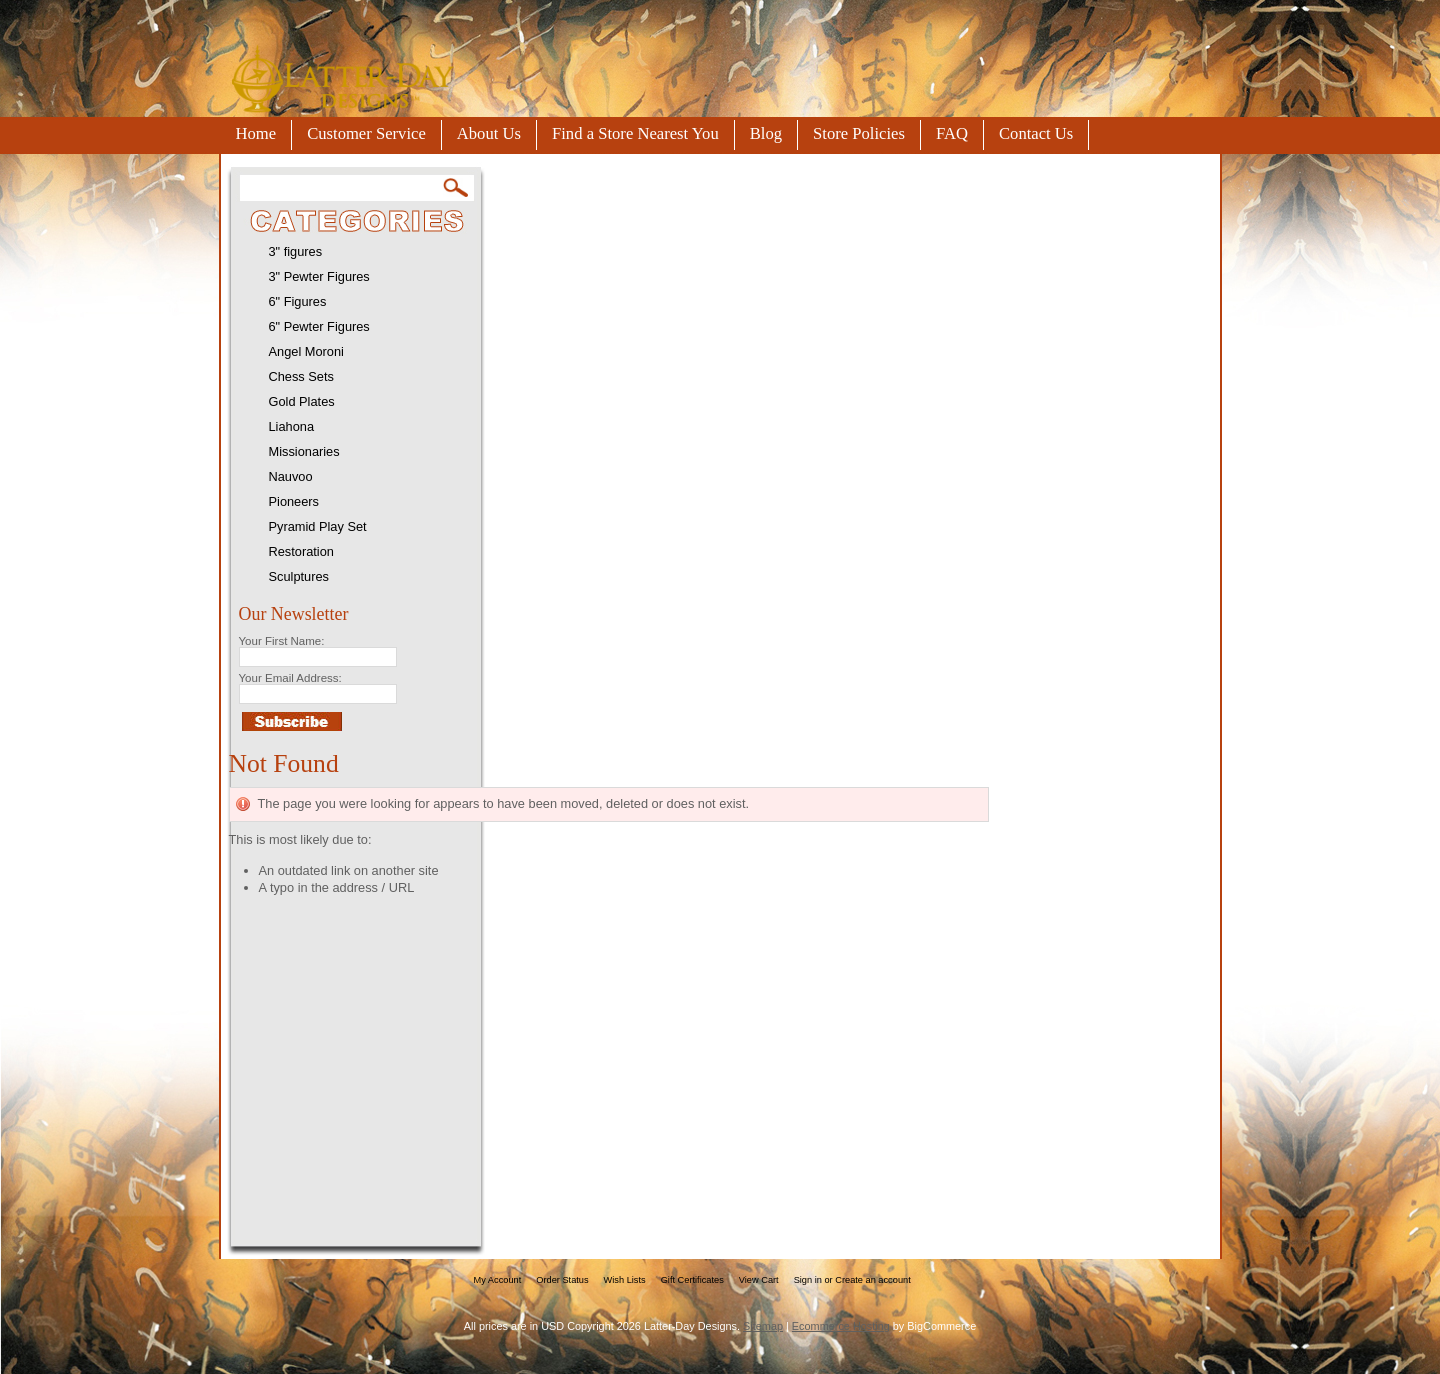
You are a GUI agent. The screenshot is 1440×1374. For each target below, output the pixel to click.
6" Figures (298, 301)
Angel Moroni (306, 351)
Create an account (872, 1280)
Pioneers (294, 501)
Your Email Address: (290, 678)
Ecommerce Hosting (841, 1326)
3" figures (296, 251)
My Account (498, 1280)
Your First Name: (282, 641)
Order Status (562, 1280)
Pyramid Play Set (318, 526)
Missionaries (304, 451)
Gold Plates (302, 401)
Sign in (808, 1280)
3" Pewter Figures (319, 276)
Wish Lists (625, 1280)
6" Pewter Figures (319, 326)
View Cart (759, 1280)
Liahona (292, 426)
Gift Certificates (692, 1280)
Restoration (301, 551)
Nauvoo (291, 476)
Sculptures (299, 576)
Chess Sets (301, 376)
